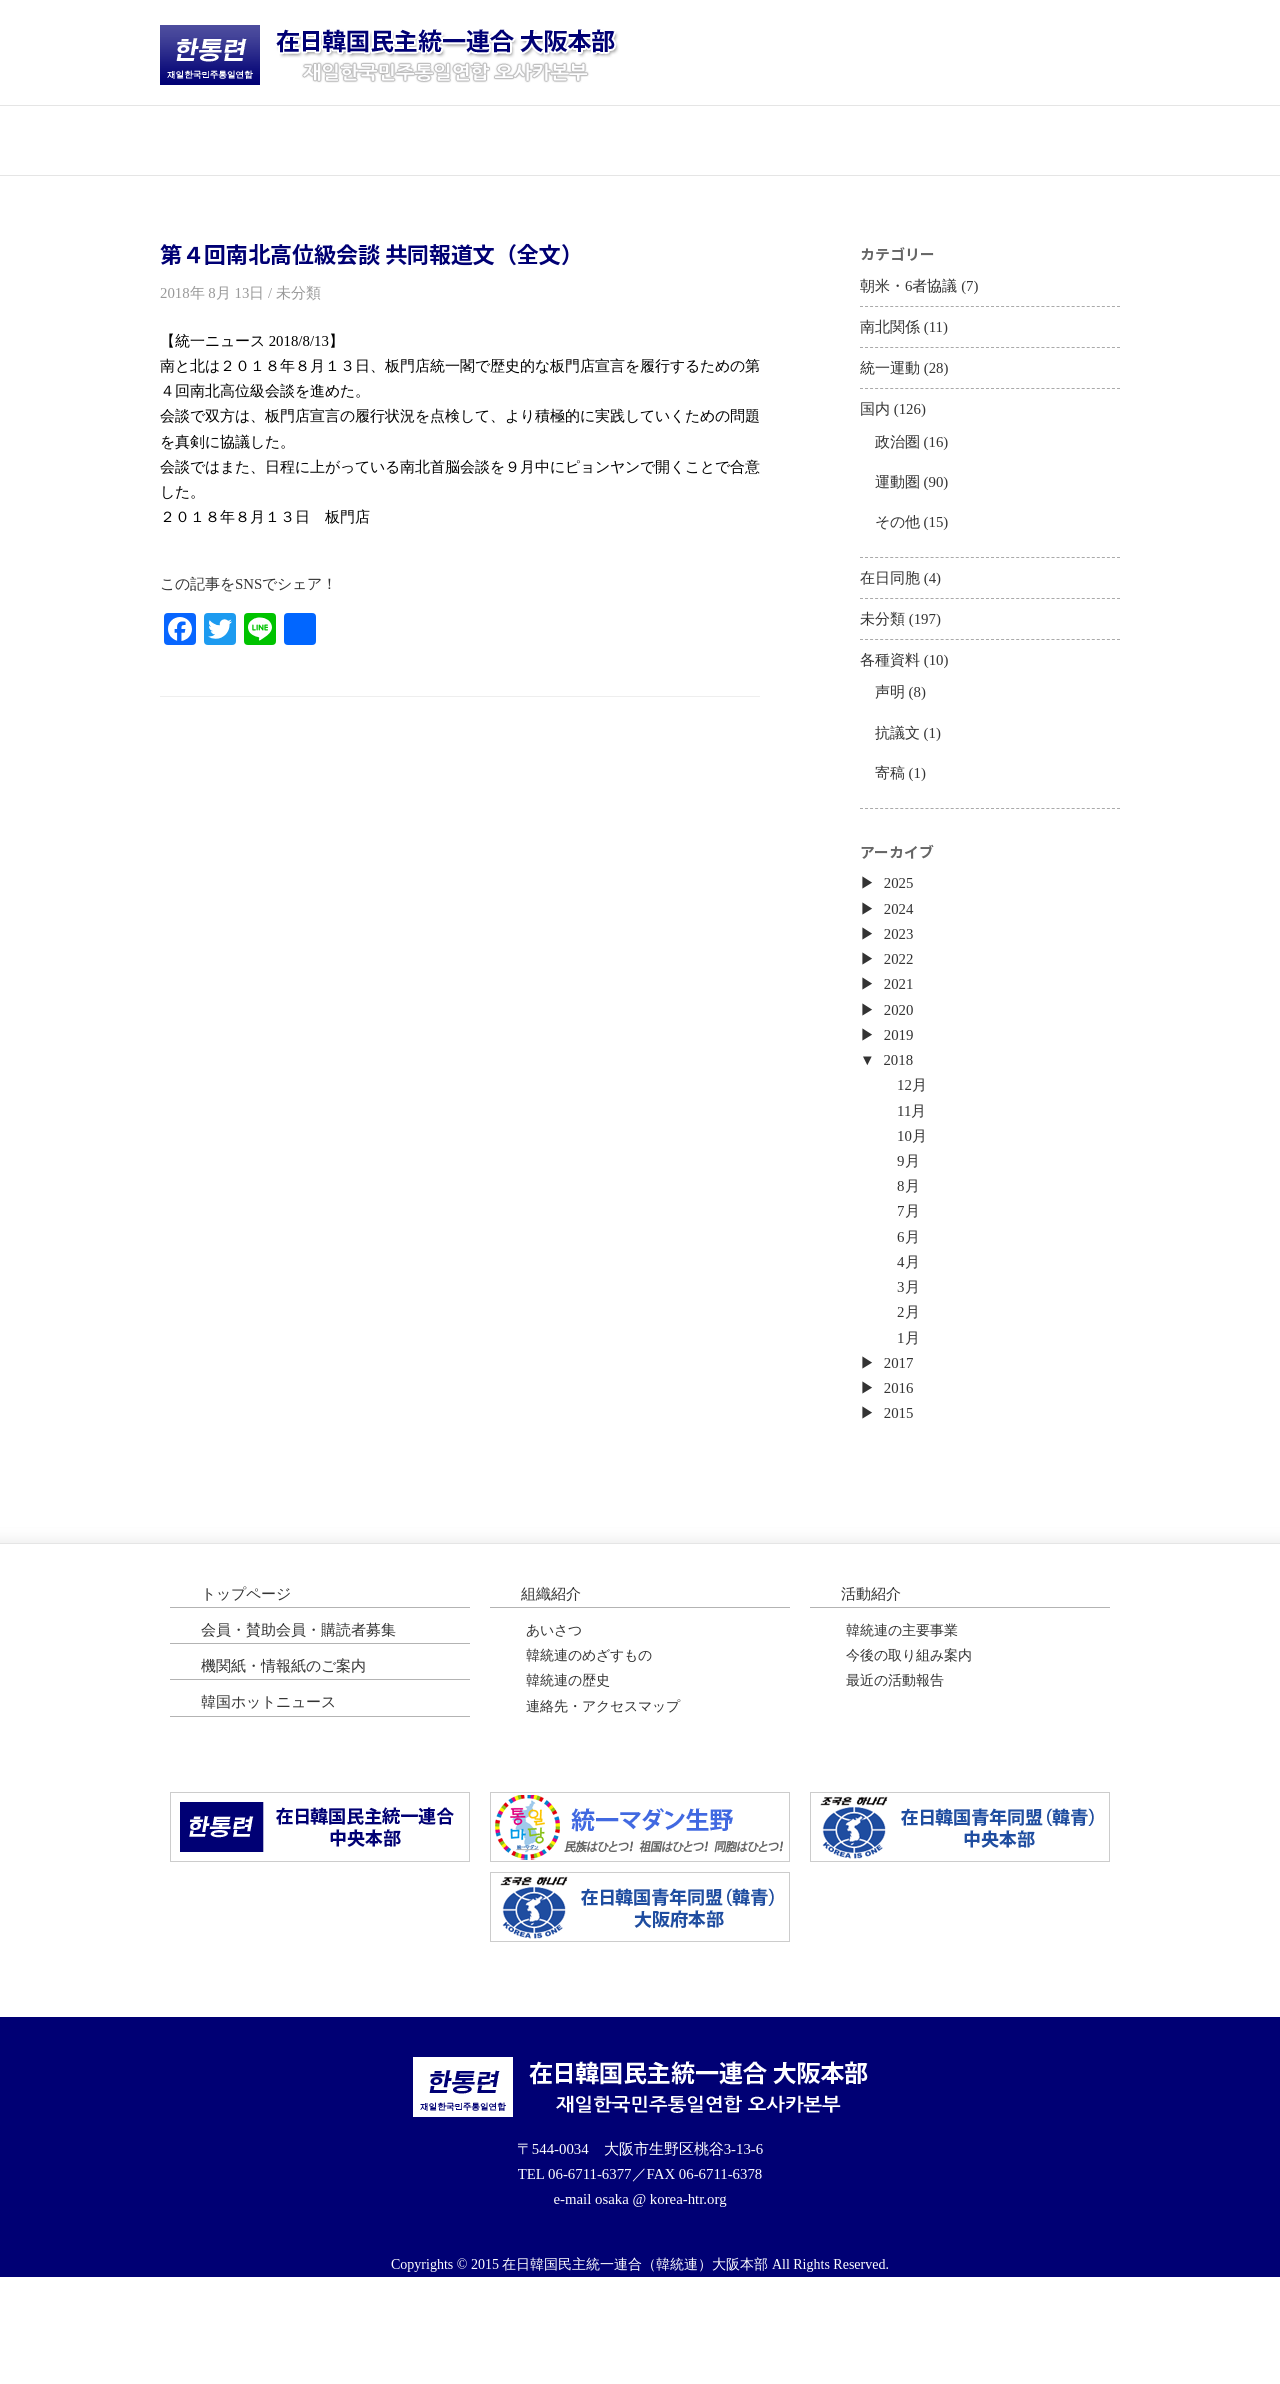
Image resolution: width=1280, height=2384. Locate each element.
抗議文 (900, 770)
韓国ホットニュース (1040, 139)
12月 (916, 1150)
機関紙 (880, 139)
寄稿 (892, 813)
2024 (901, 960)
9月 (912, 1232)
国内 (876, 422)
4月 (912, 1341)
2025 (901, 933)
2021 (901, 1042)
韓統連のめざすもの (589, 1751)
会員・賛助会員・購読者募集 (305, 1724)
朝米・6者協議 (912, 289)
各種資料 (892, 692)
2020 (901, 1069)
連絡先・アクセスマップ (603, 1806)
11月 (915, 1178)
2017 (901, 1449)
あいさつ (554, 1724)
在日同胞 (892, 604)
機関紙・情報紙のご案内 (289, 1762)
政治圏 (900, 457)
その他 (900, 543)
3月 (912, 1368)
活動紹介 (560, 139)
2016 (901, 1477)
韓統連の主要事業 (902, 1724)
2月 (912, 1395)
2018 (901, 1123)
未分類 (884, 648)
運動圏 (900, 500)
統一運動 (892, 378)
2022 (901, 1014)
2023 (901, 987)
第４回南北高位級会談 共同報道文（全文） (371, 254)
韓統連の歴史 (568, 1779)
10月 (916, 1205)
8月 (912, 1259)
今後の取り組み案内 (909, 1751)
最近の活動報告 (895, 1779)
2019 (901, 1096)
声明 (892, 727)
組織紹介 (553, 1686)
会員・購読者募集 (720, 139)
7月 (912, 1286)
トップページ (240, 139)
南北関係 (892, 333)
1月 (912, 1422)
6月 (912, 1313)
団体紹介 (400, 139)
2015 (901, 1504)
